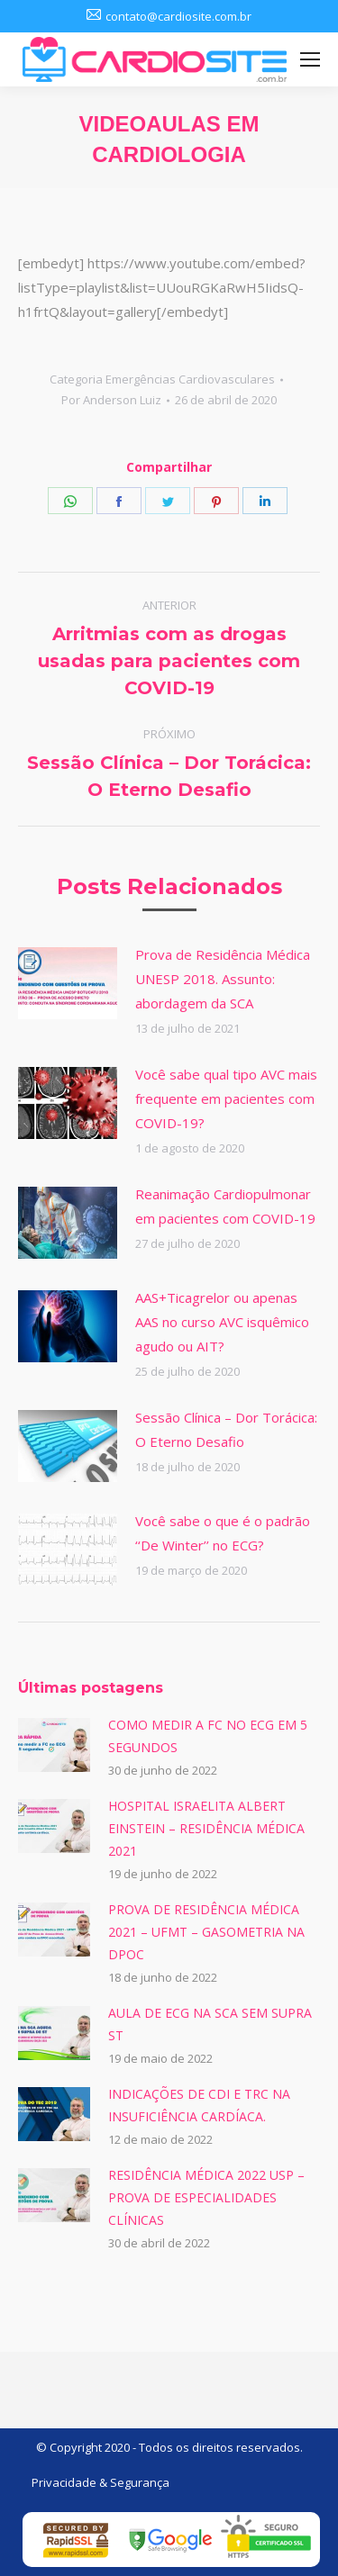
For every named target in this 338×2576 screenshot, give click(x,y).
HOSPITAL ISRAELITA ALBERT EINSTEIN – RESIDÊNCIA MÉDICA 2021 (206, 1828)
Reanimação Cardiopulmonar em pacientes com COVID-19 (225, 1206)
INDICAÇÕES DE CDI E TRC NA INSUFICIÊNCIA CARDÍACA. (199, 2105)
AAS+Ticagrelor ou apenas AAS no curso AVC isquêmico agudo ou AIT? (222, 1321)
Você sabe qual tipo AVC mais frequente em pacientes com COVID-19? (226, 1098)
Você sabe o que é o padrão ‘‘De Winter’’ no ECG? (222, 1533)
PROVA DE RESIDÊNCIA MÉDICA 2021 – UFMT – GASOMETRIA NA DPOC (206, 1932)
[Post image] (67, 983)
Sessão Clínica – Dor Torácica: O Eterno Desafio (226, 1429)
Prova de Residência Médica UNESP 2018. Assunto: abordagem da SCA (222, 978)
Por (111, 400)
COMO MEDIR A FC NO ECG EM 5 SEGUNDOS (207, 1736)
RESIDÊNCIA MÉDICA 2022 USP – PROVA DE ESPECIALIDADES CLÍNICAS (206, 2197)
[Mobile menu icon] (310, 59)
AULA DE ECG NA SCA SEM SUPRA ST (210, 2024)
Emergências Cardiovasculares (190, 379)
